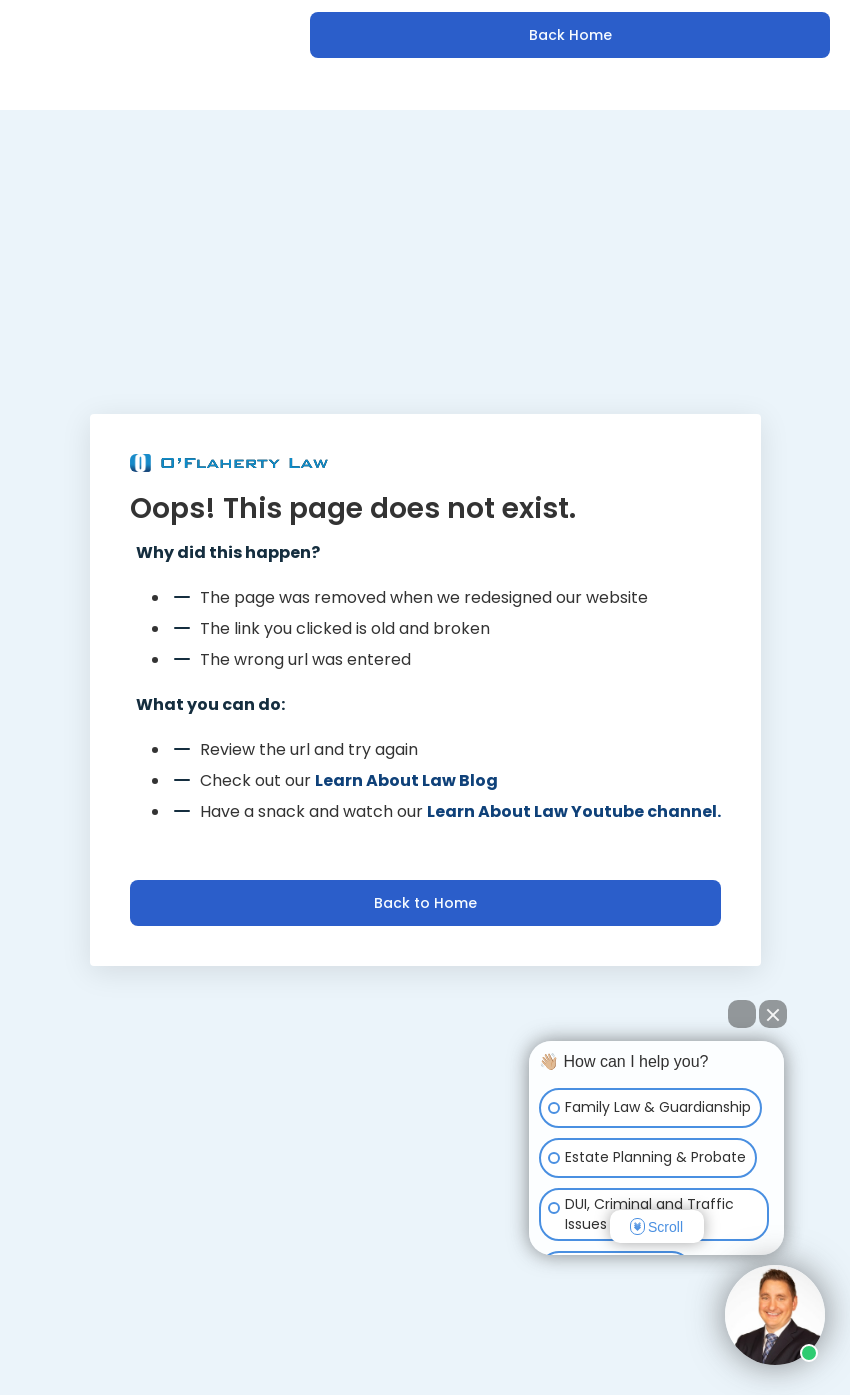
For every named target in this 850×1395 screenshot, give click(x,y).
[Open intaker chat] (560, 1264)
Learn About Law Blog (406, 780)
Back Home (570, 35)
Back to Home (425, 903)
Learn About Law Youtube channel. (574, 811)
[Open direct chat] (742, 1014)
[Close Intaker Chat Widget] (773, 1014)
